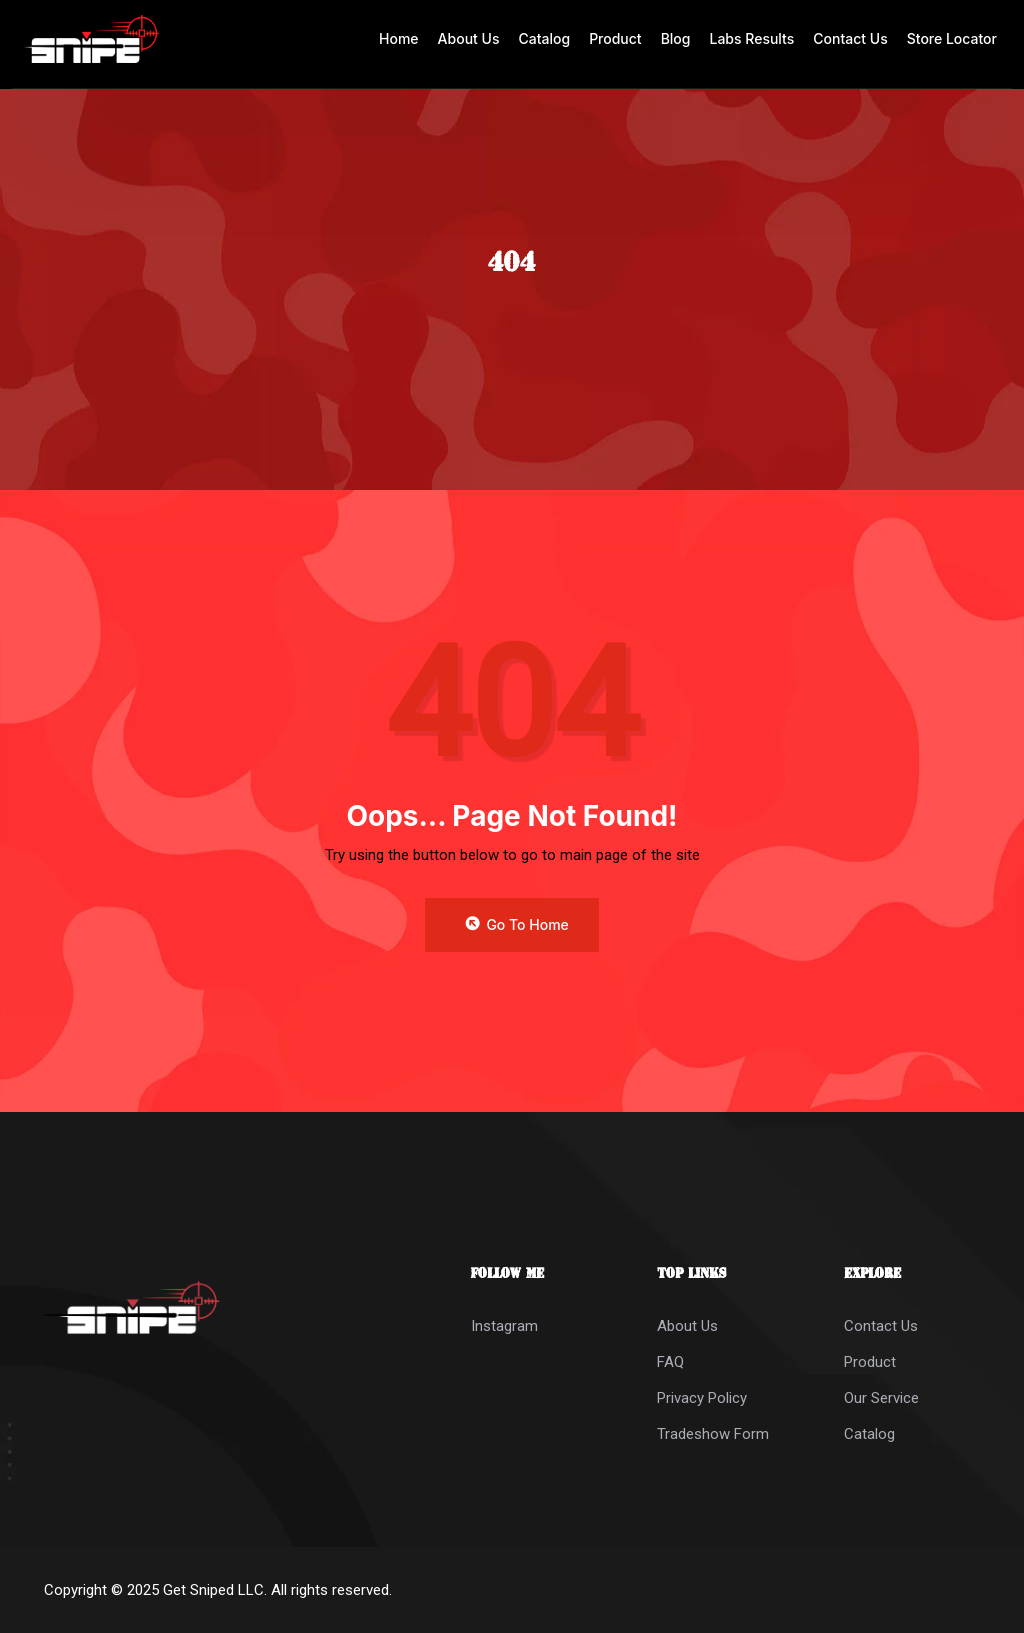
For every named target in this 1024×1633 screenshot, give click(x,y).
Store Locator (952, 38)
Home (399, 38)
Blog (676, 38)
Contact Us (850, 38)
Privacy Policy (702, 1398)
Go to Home (516, 924)
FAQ (670, 1362)
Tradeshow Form (713, 1434)
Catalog (544, 38)
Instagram (504, 1326)
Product (615, 38)
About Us (469, 38)
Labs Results (752, 38)
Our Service (881, 1398)
